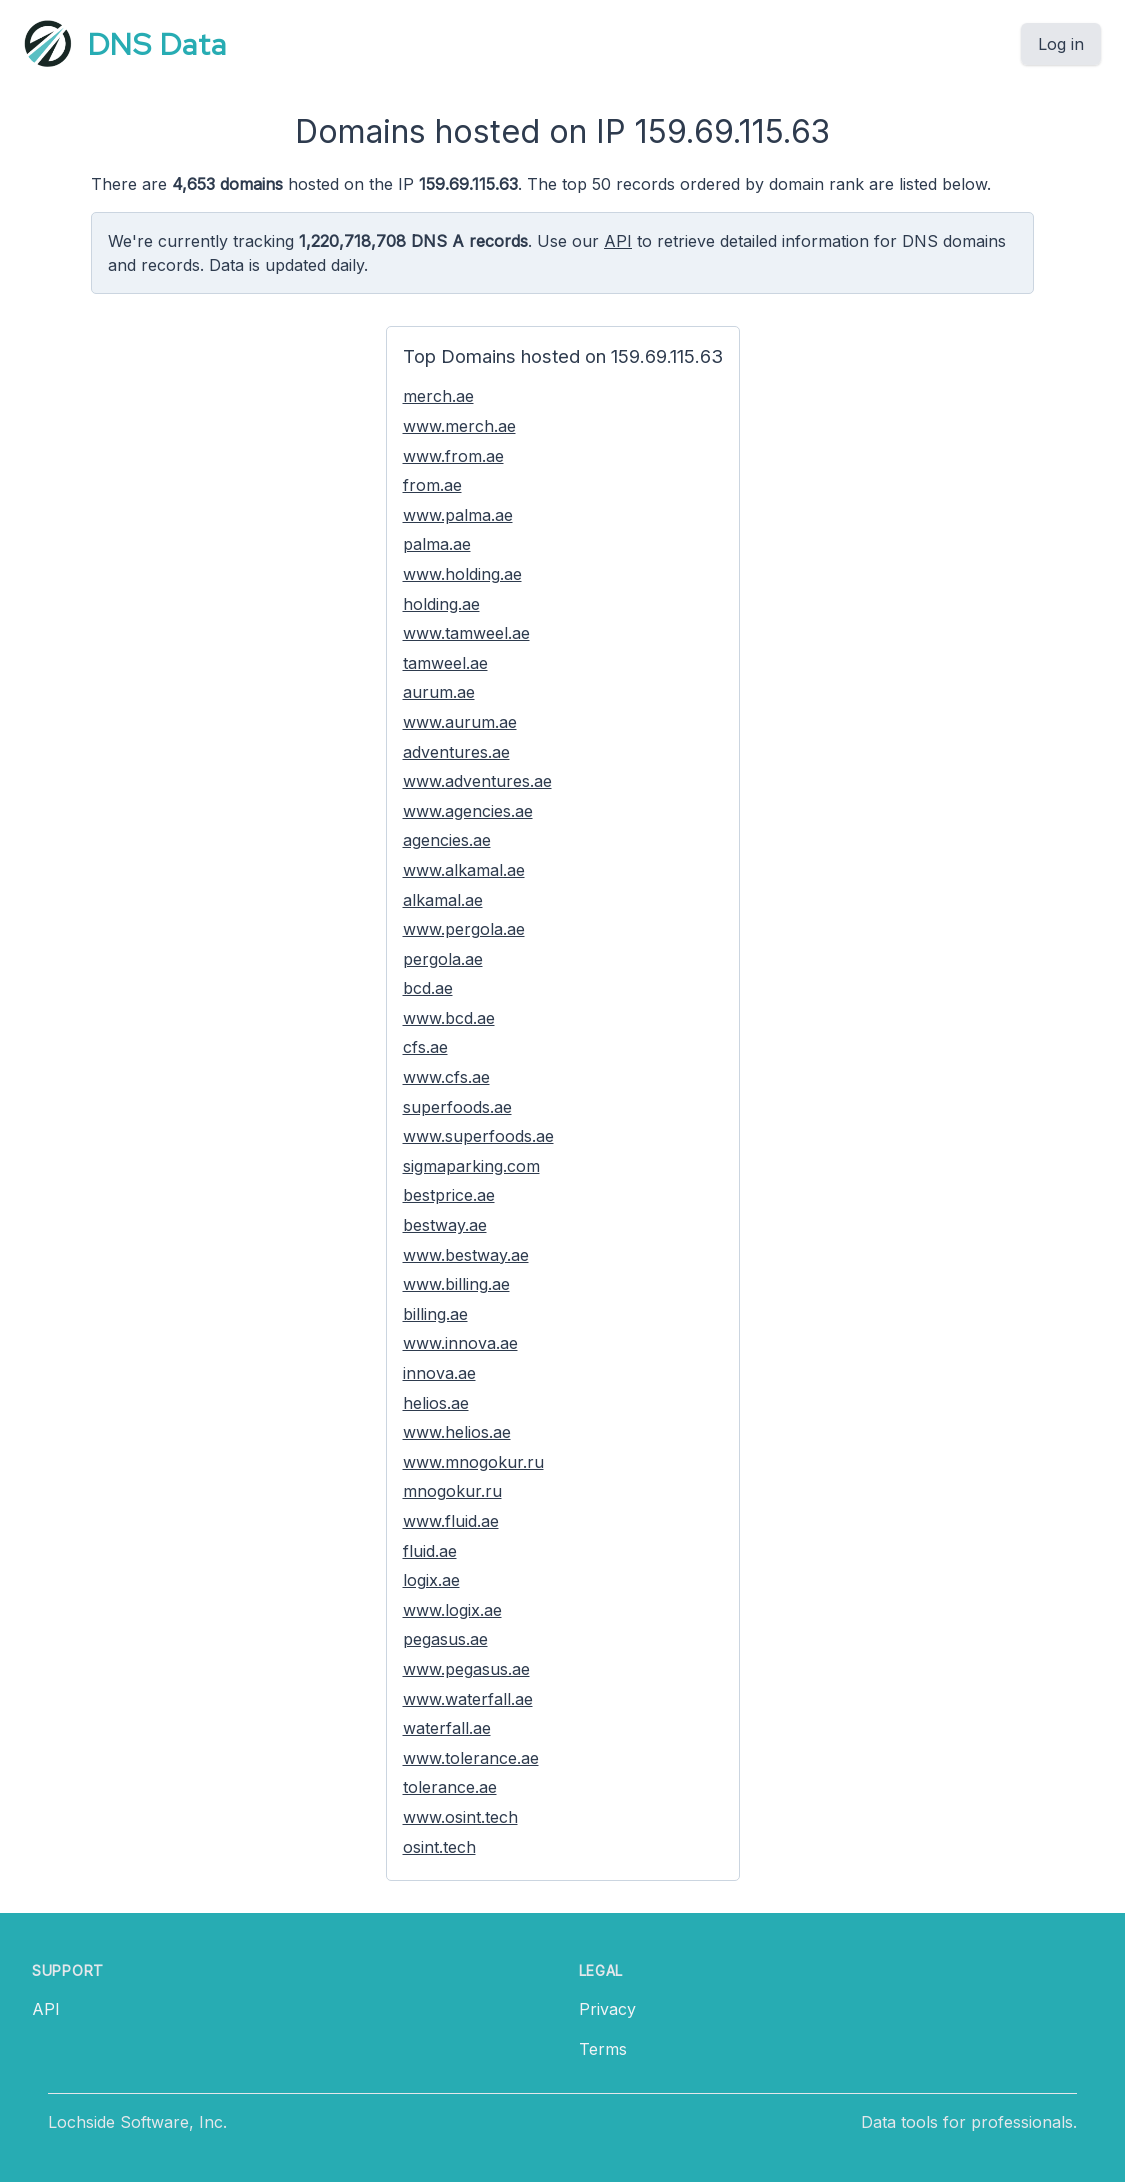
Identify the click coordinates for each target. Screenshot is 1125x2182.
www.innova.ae (460, 1343)
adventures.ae (456, 752)
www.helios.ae (457, 1432)
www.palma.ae (458, 515)
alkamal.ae (443, 900)
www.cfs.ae (446, 1077)
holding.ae (441, 604)
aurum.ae (439, 692)
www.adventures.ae (477, 781)
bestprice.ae (449, 1195)
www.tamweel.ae (466, 633)
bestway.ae (445, 1225)
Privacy (607, 2009)
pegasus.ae (445, 1639)
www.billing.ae (456, 1284)
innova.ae (439, 1373)
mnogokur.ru (452, 1491)
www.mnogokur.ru (473, 1462)
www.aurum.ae (460, 722)
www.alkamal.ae (464, 870)
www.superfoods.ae (478, 1136)
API (618, 241)
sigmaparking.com (471, 1166)
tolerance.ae (450, 1787)
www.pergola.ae (464, 929)
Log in (1061, 44)
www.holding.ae (462, 574)
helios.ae (436, 1403)
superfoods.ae (457, 1107)
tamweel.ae (445, 663)
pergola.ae (443, 959)
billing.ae (435, 1314)
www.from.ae (453, 456)
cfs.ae (425, 1047)
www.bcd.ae (449, 1018)
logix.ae (431, 1580)
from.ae (432, 485)
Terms (603, 2049)
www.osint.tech (460, 1817)
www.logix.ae (452, 1610)
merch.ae (438, 396)
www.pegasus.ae (466, 1669)
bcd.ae (428, 988)
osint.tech (439, 1847)
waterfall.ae (447, 1728)
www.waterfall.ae (468, 1699)
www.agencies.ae (468, 811)
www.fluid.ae (451, 1521)
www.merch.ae (459, 426)
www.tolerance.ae (471, 1758)
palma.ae (437, 544)
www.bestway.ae (466, 1255)
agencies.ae (447, 840)
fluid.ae (430, 1551)
